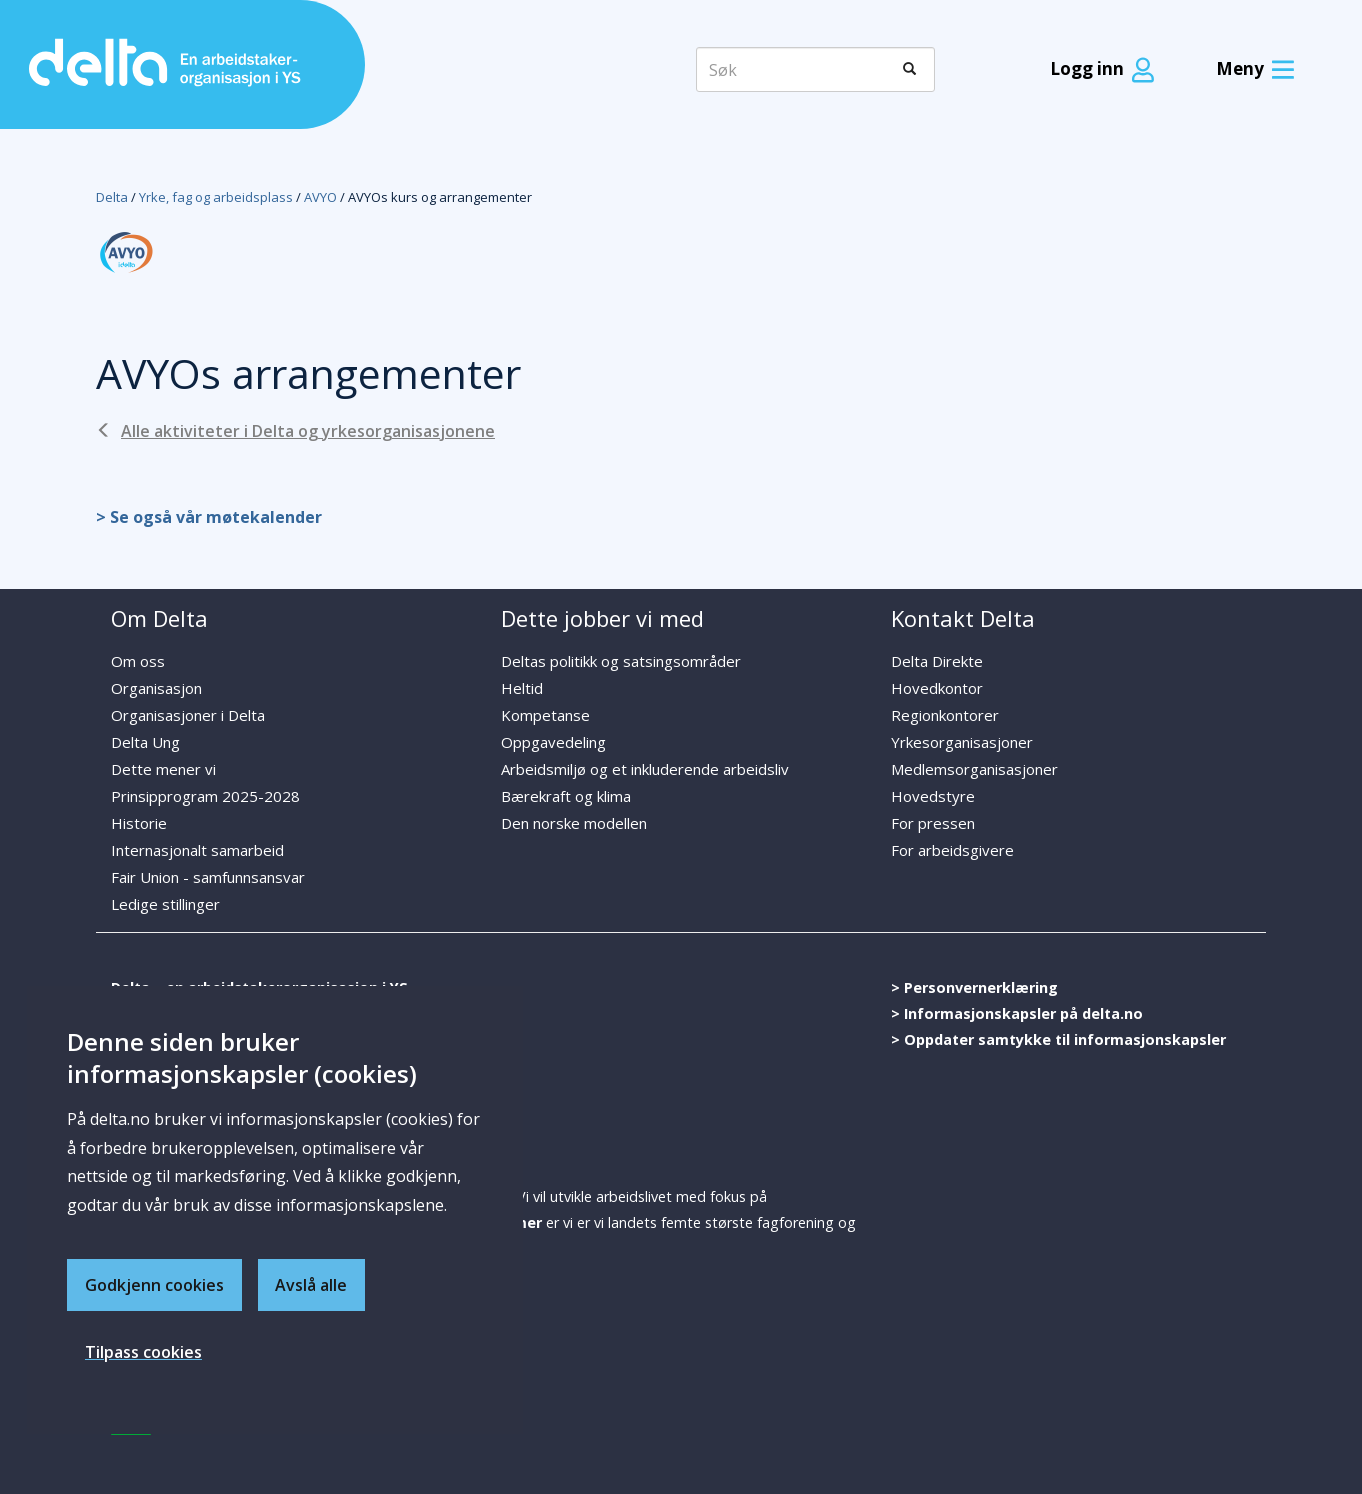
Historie (139, 823)
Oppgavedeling (553, 742)
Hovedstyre (933, 796)
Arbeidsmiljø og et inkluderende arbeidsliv (645, 769)
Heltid (522, 688)
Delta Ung (145, 742)
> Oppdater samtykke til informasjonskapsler (1058, 1039)
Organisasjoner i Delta (188, 715)
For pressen (933, 823)
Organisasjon (156, 688)
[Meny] (1251, 69)
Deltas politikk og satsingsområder (621, 661)
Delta (112, 197)
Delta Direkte (937, 661)
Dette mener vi (163, 769)
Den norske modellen (574, 823)
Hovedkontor (937, 688)
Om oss (138, 661)
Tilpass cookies (143, 1352)
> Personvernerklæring (974, 987)
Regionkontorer (945, 715)
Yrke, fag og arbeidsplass (216, 197)
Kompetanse (545, 715)
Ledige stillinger (165, 904)
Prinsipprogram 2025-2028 (205, 796)
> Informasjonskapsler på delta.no (1017, 1013)
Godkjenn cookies (154, 1284)
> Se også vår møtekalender (209, 517)
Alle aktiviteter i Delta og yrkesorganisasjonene (308, 431)
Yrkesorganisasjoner (962, 742)
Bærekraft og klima (566, 796)
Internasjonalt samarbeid (197, 850)
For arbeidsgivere (952, 850)
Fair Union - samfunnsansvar (208, 877)
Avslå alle (312, 1284)
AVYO (320, 197)
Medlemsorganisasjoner (974, 769)
